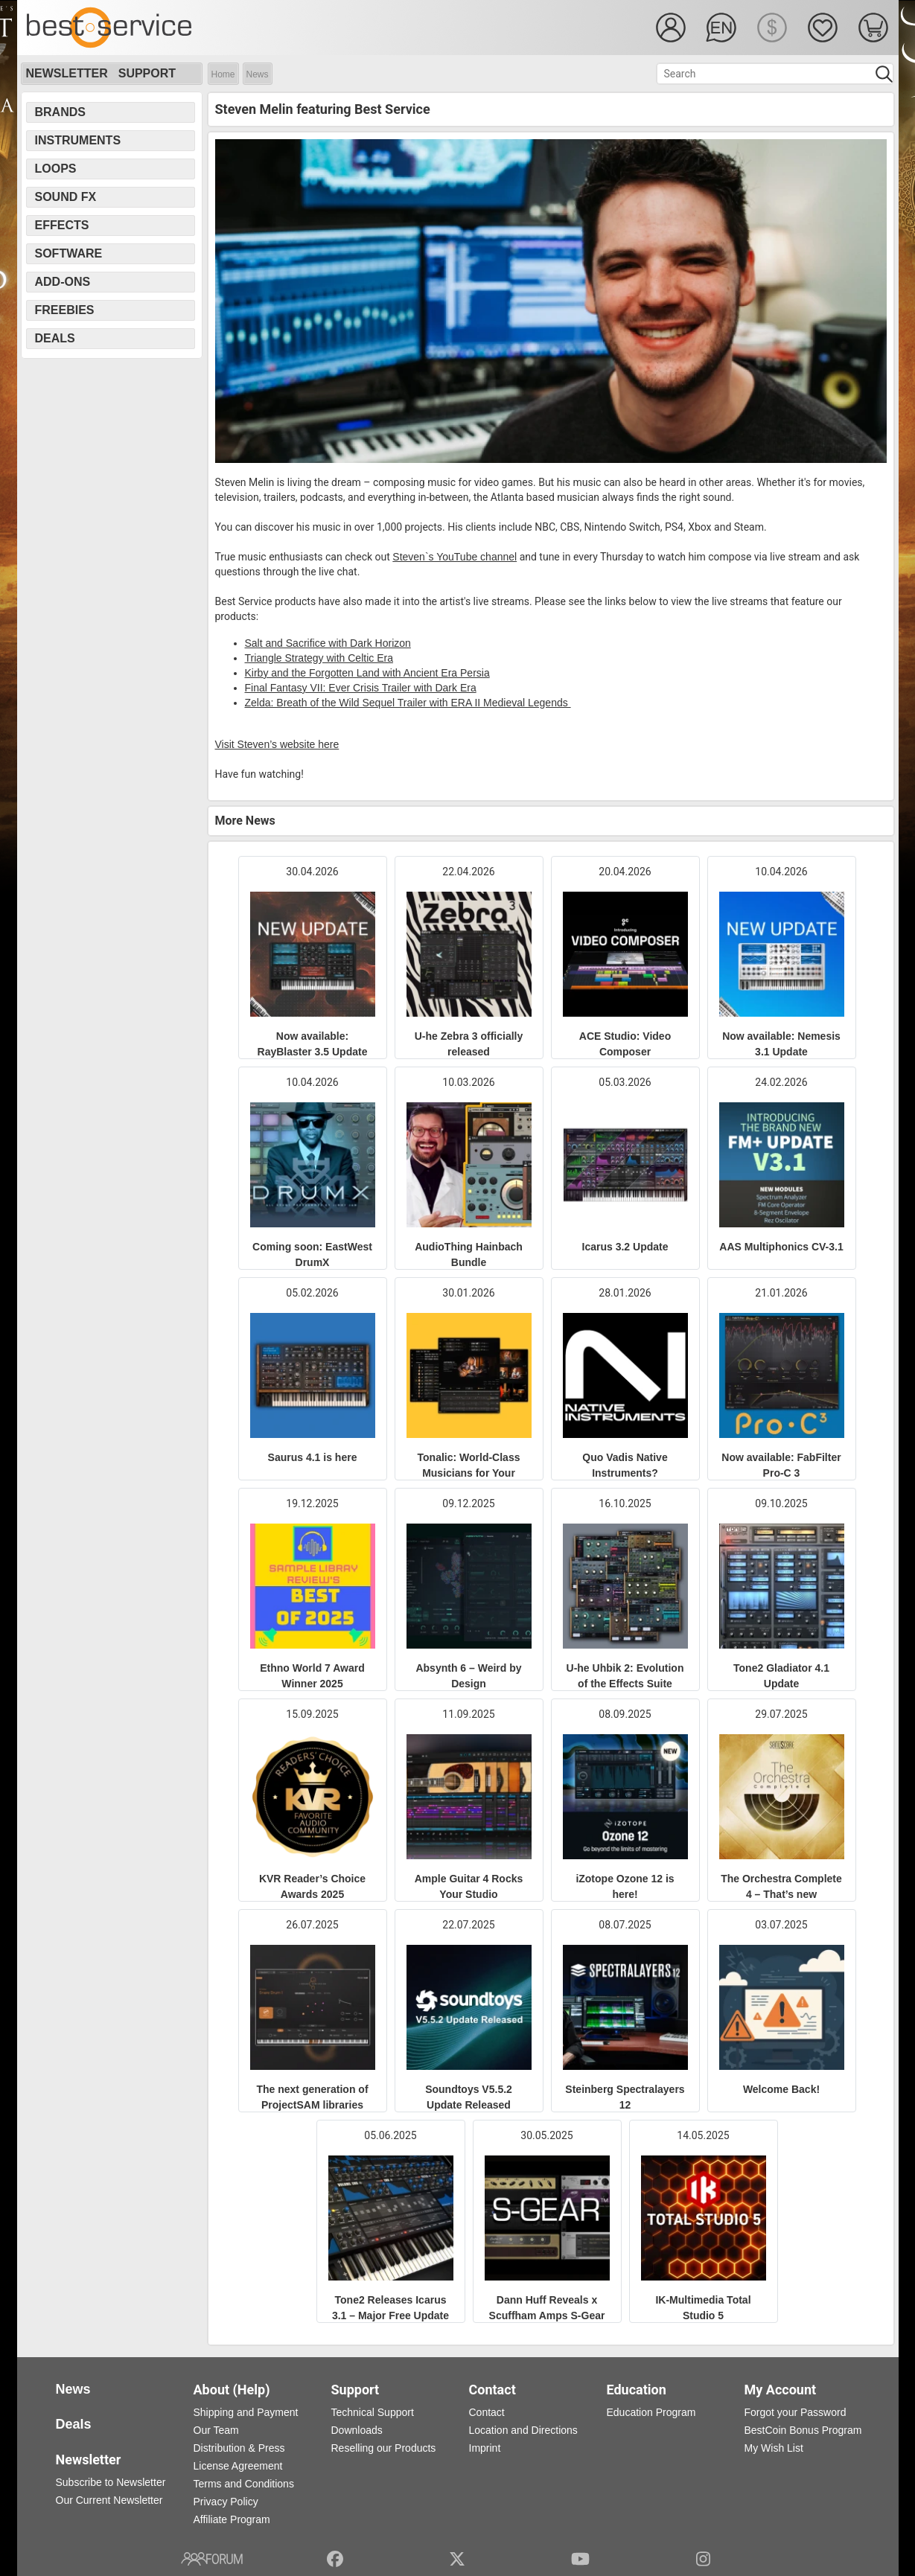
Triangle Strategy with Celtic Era (319, 658)
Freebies (65, 310)
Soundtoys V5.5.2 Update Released (468, 2097)
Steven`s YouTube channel (454, 557)
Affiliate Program (232, 2519)
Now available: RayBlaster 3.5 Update (313, 1044)
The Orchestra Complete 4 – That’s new (781, 1886)
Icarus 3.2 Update (625, 1247)
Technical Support (372, 2412)
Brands (60, 112)
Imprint (485, 2448)
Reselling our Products (383, 2448)
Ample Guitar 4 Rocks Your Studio (469, 1886)
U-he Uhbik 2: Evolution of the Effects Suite (625, 1676)
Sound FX (66, 197)
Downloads (357, 2430)
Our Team (216, 2430)
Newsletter (67, 73)
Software (69, 253)
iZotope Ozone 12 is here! (625, 1886)
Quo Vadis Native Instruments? (624, 1465)
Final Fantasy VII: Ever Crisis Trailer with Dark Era (360, 688)
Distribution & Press (239, 2448)
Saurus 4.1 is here (312, 1457)
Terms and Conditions (244, 2484)
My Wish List (774, 2448)
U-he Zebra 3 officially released (469, 1044)
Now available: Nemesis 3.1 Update (781, 1044)
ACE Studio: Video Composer (625, 1044)
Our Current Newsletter (109, 2500)
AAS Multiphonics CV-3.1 (781, 1247)
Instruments (78, 140)
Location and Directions (523, 2430)
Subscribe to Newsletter (111, 2482)
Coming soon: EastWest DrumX (312, 1254)
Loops (56, 168)
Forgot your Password (796, 2412)
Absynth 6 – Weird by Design (468, 1676)
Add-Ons (63, 281)
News (257, 74)
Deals (55, 338)
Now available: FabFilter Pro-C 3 (781, 1465)
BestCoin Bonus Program (803, 2430)
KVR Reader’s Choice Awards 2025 (312, 1886)
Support (147, 73)
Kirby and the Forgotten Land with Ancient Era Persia (367, 673)
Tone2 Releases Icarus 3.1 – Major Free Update (390, 2307)
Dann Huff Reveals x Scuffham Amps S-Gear (547, 2307)
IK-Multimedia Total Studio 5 (702, 2307)
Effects (62, 225)
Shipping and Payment (246, 2412)
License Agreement (238, 2466)
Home (223, 74)
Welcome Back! (781, 2089)
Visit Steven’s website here (277, 744)
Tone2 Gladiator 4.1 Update (781, 1676)
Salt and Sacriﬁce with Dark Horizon (328, 643)
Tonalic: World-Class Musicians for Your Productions (469, 1473)
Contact (487, 2412)
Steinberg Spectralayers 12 (624, 2097)
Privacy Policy (226, 2502)
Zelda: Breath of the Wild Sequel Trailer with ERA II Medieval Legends (408, 703)
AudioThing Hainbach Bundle (469, 1254)
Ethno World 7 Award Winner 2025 (312, 1676)
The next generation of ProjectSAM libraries (312, 2097)
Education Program (651, 2412)
